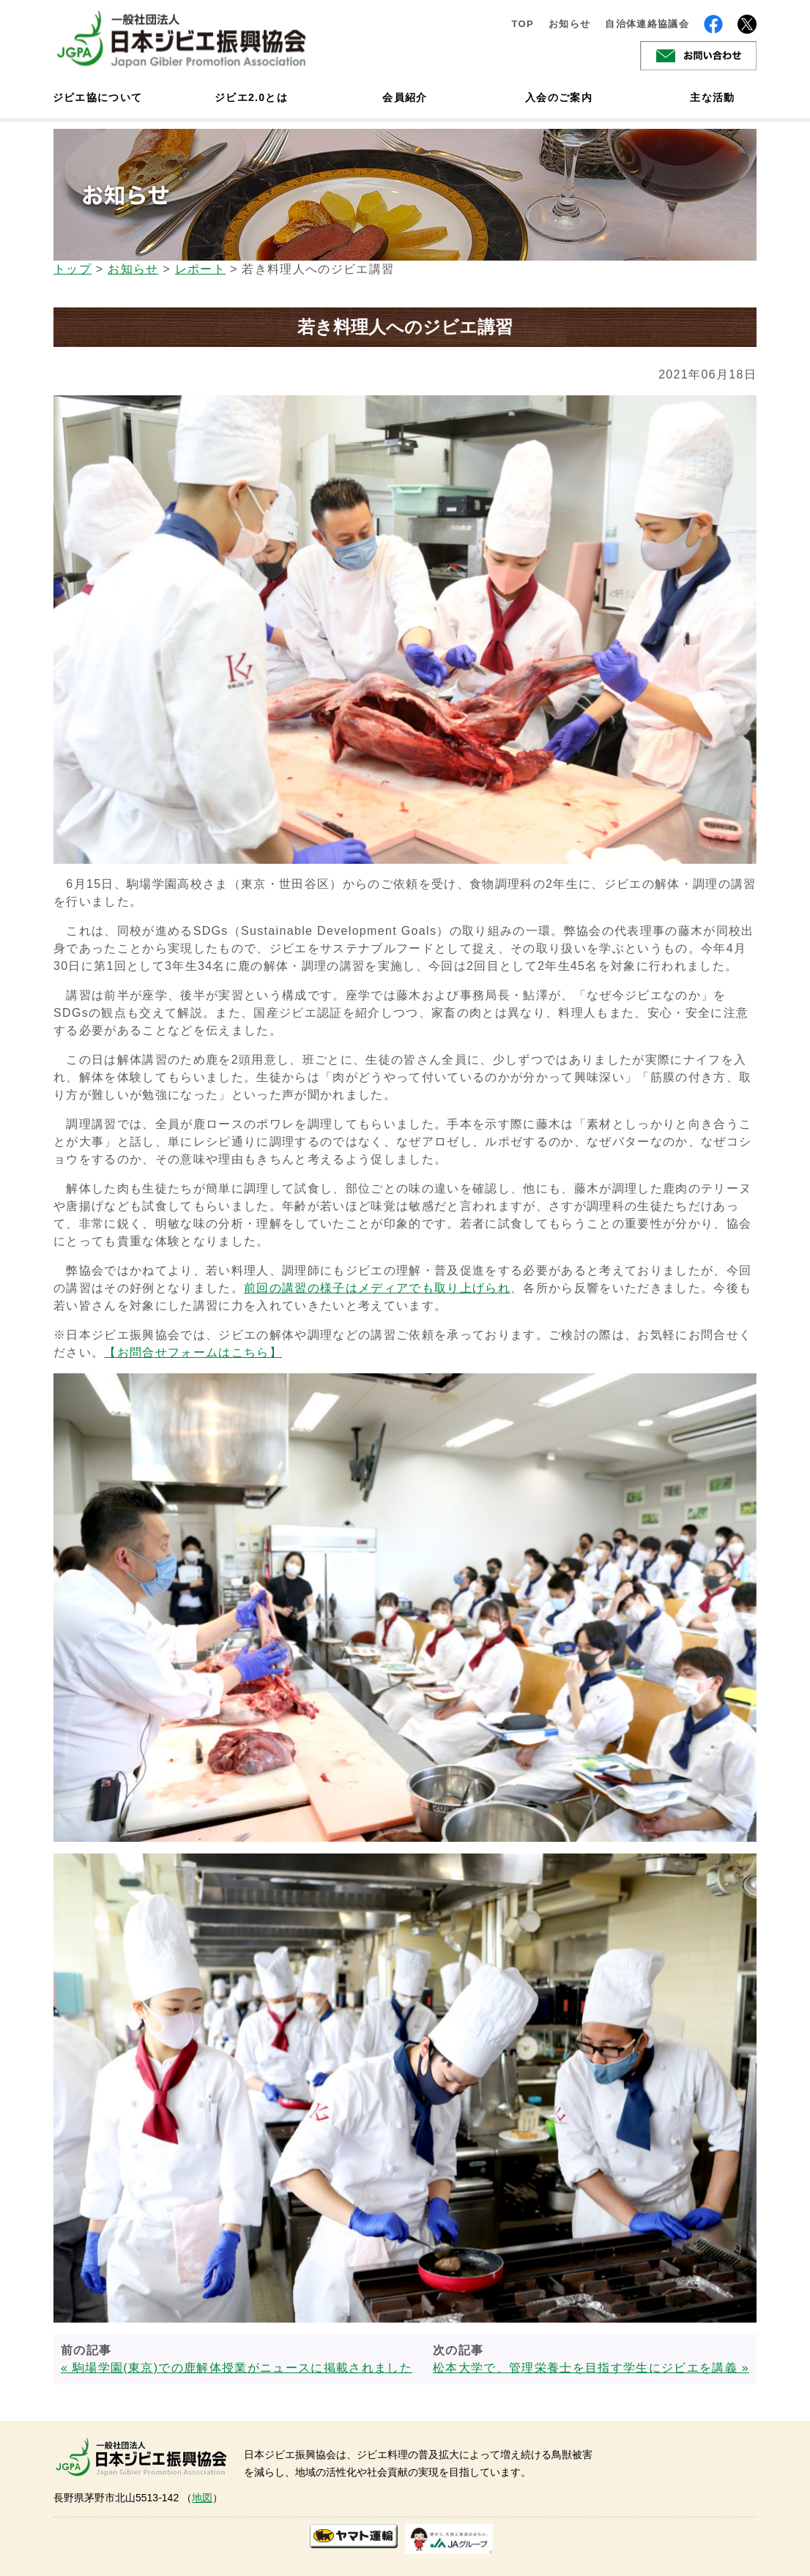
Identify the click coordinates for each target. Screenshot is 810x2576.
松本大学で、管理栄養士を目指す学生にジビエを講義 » (591, 2368)
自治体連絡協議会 (647, 23)
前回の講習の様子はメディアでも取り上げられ (377, 1288)
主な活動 (712, 97)
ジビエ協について (97, 97)
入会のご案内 (558, 97)
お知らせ (569, 23)
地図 (202, 2498)
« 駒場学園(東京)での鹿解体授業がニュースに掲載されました (236, 2368)
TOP (522, 23)
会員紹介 (404, 97)
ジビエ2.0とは (251, 97)
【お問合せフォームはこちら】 (193, 1352)
